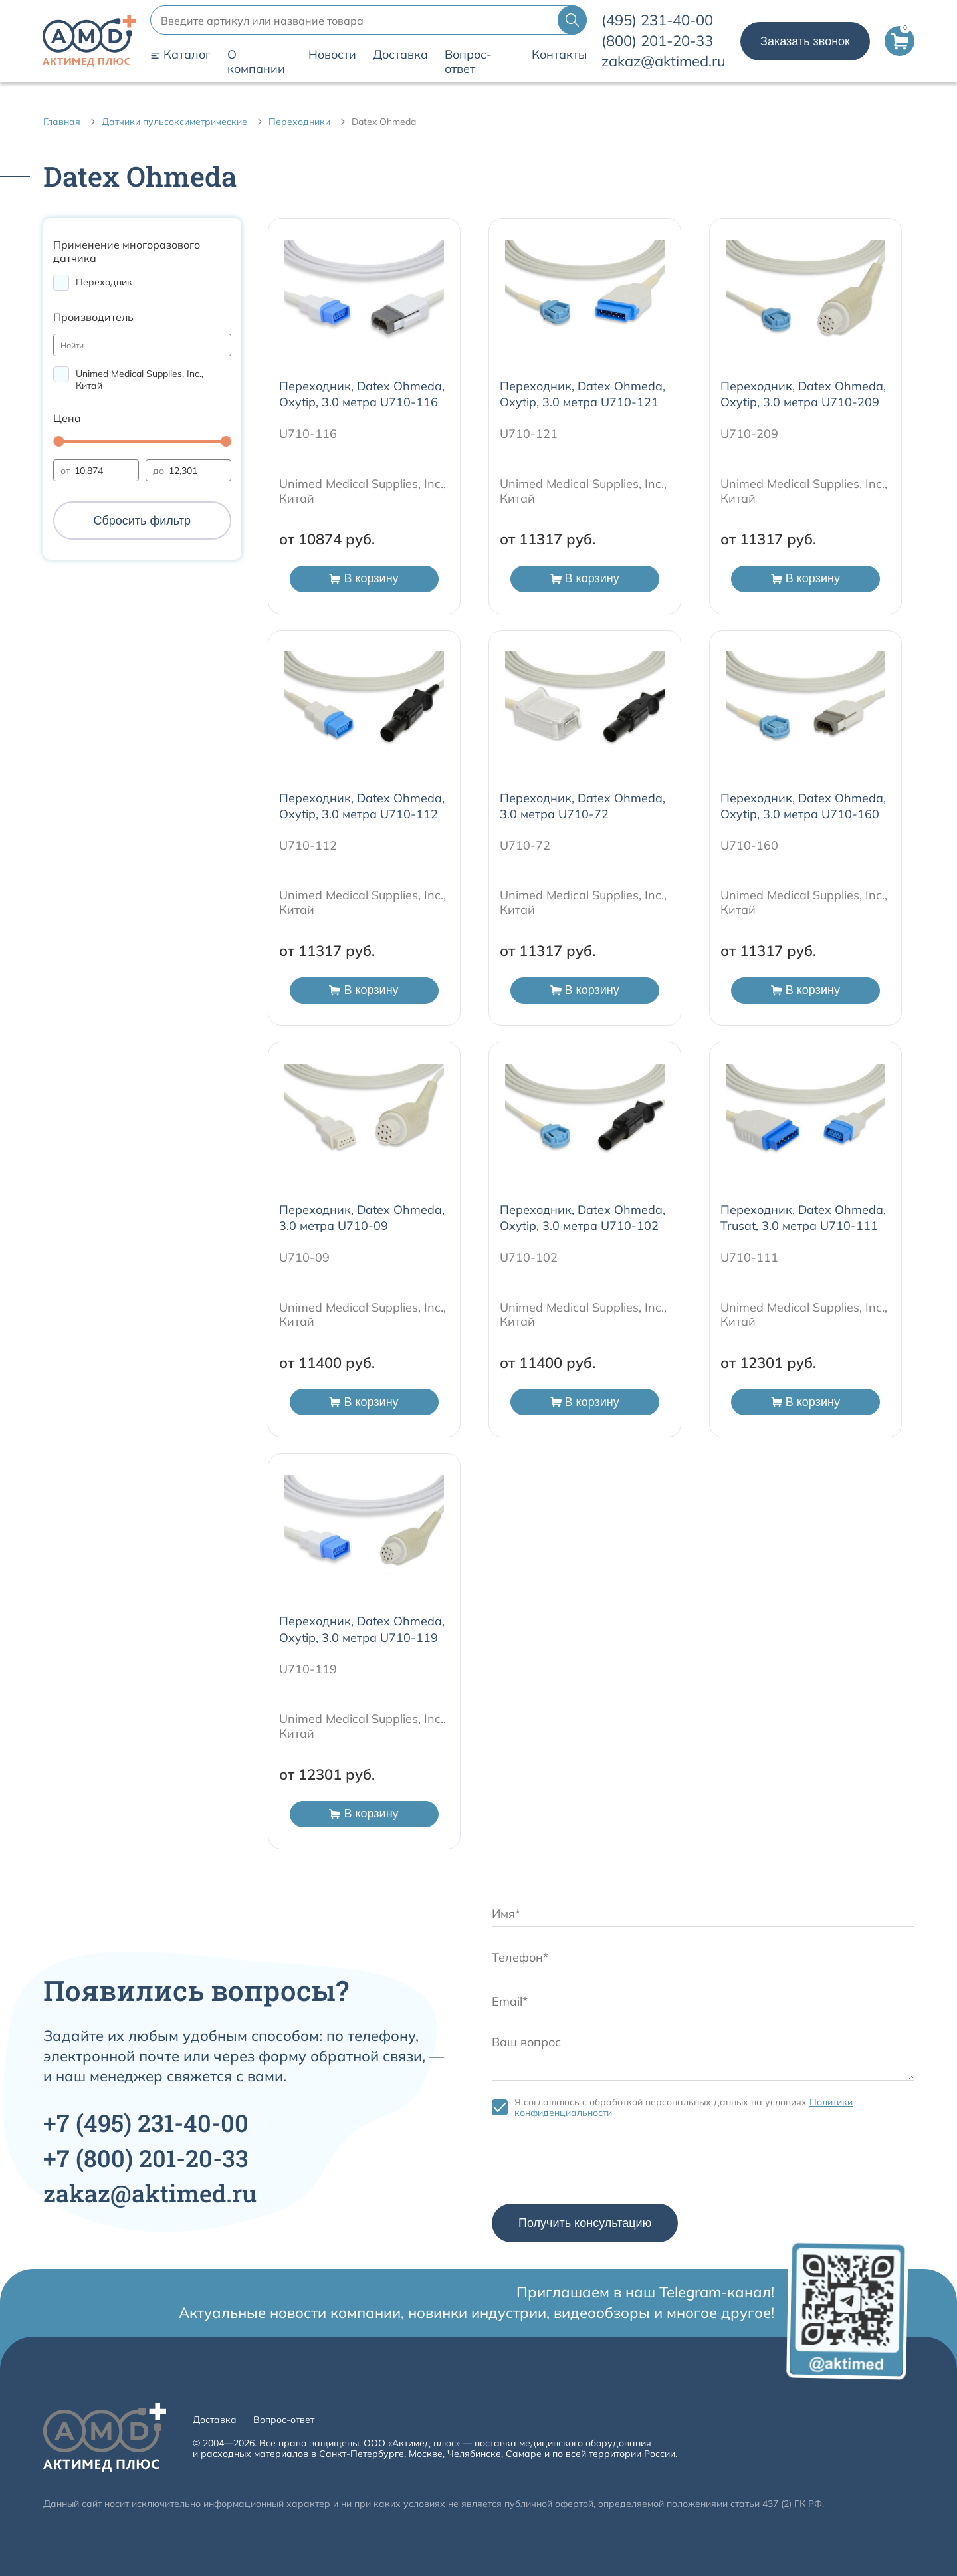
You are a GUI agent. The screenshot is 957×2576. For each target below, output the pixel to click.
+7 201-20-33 (146, 2158)
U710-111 (749, 1257)
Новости (332, 54)
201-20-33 (657, 40)
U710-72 (525, 845)
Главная (61, 122)
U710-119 (308, 1669)
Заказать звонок (805, 41)
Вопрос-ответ (468, 61)
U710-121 (529, 433)
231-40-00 (657, 20)
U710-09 (304, 1257)
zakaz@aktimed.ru (663, 61)
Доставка (400, 54)
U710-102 (529, 1257)
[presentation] (593, 2164)
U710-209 (749, 433)
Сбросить (142, 520)
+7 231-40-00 (146, 2123)
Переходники (299, 122)
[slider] (58, 441)
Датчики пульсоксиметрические (174, 122)
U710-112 (308, 845)
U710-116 (308, 433)
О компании (256, 61)
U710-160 (749, 845)
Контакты (559, 54)
